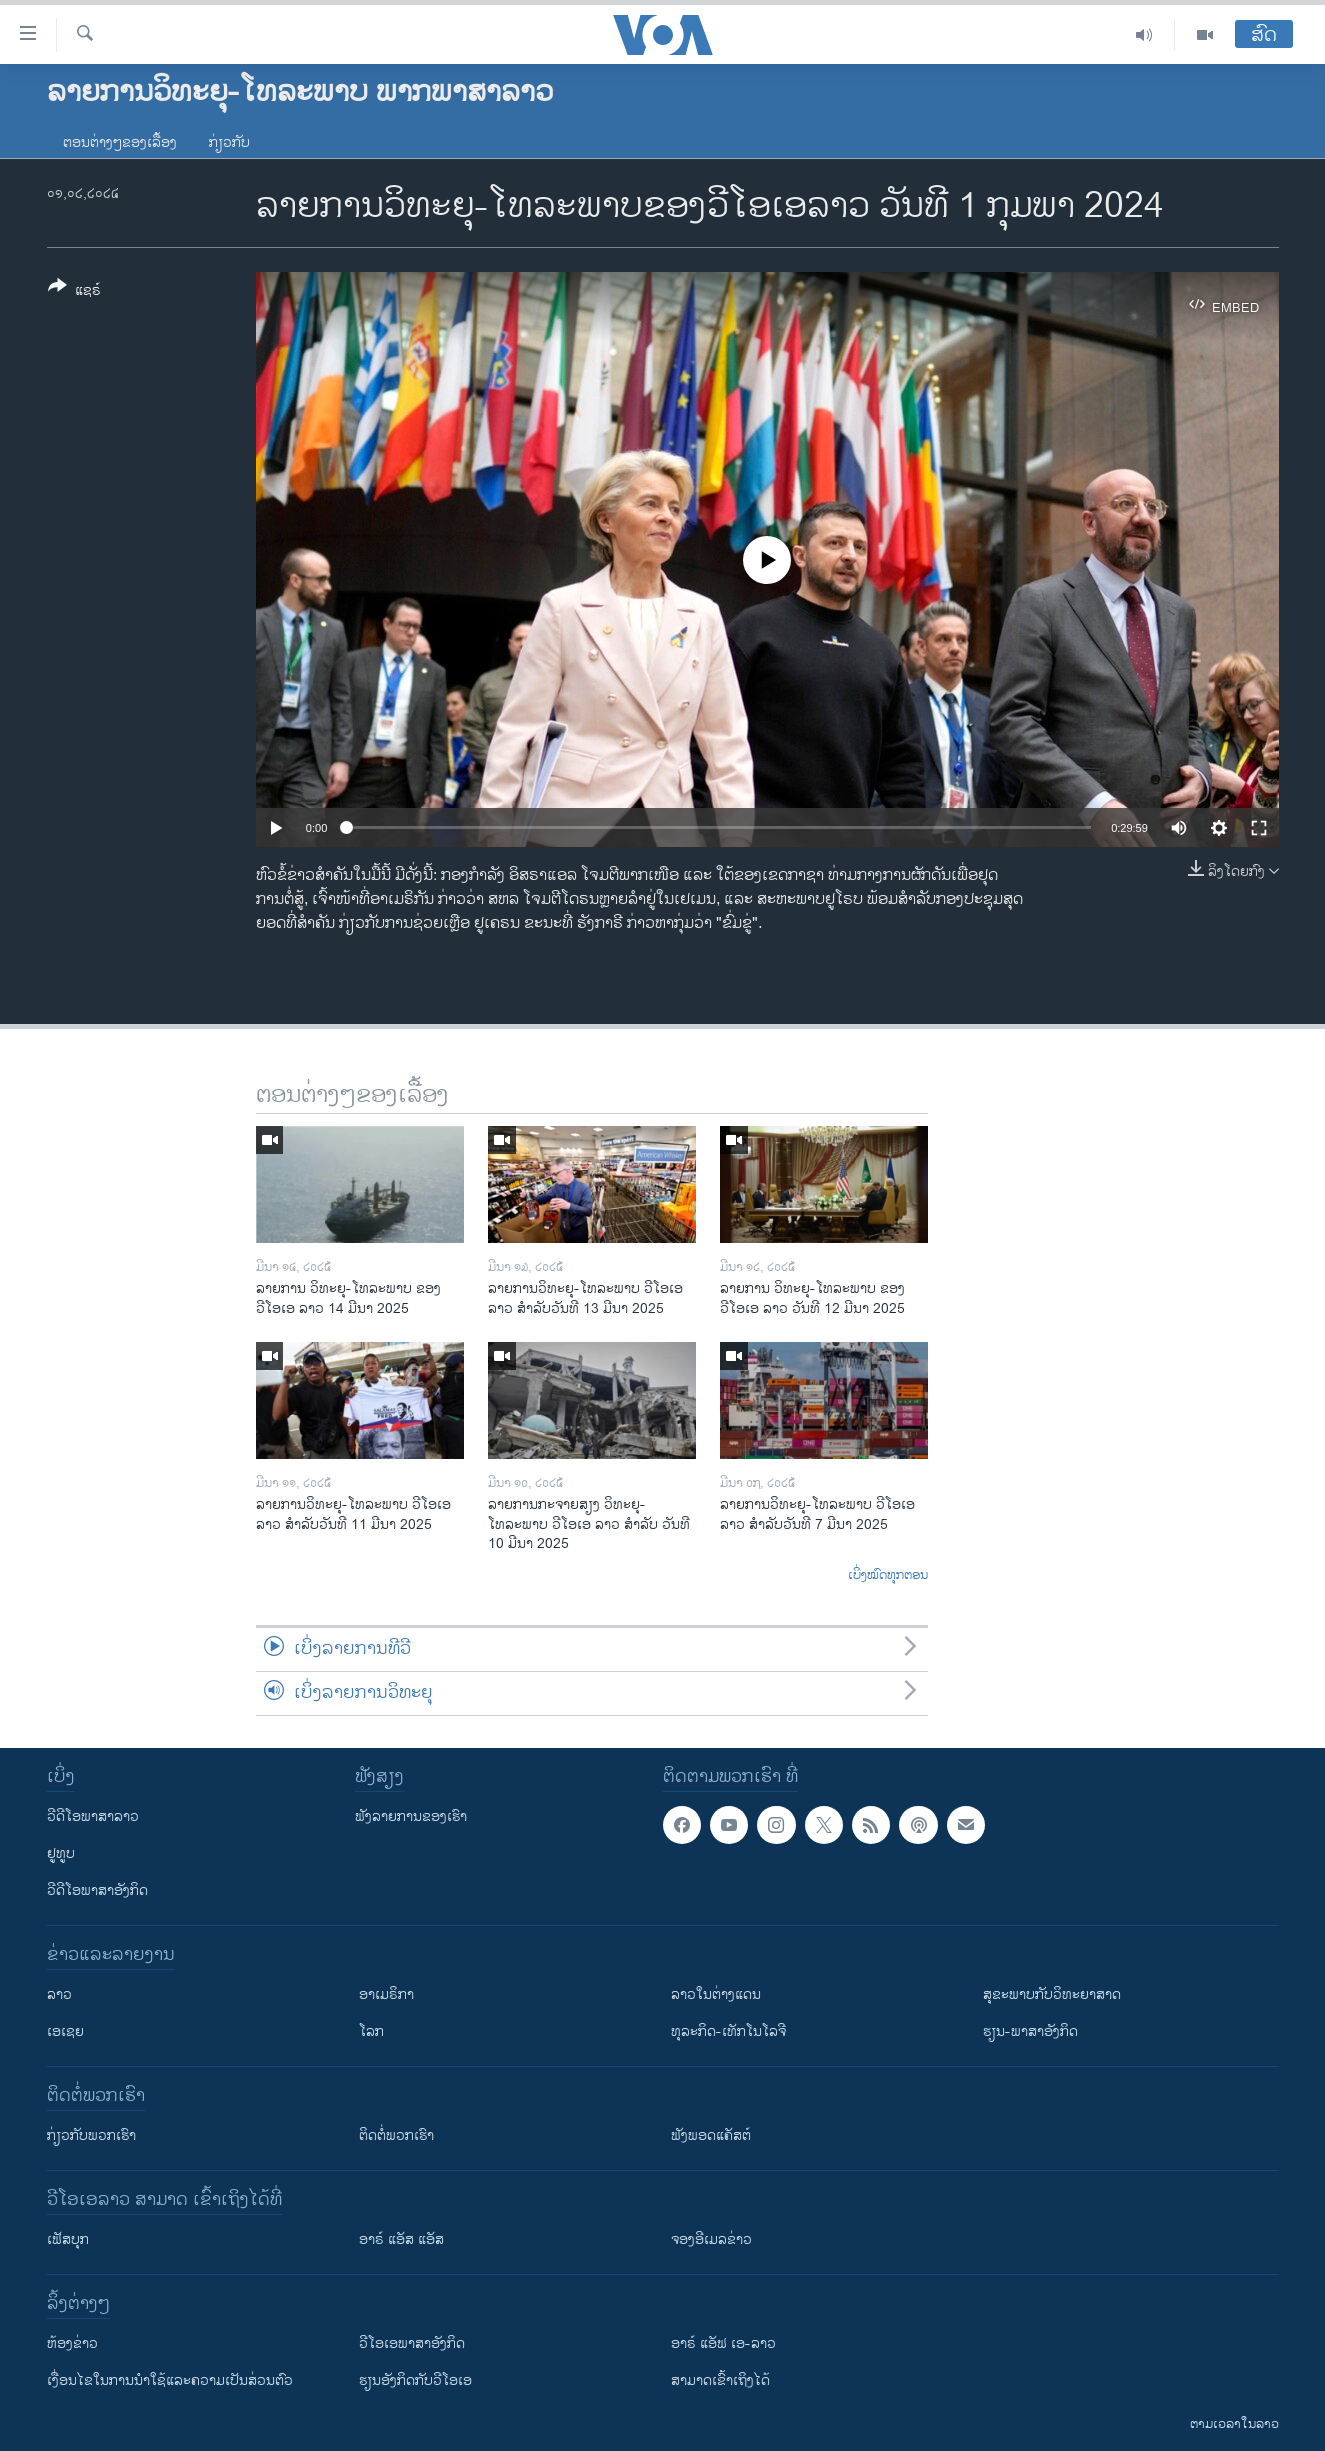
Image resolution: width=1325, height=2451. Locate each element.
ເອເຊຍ (65, 2031)
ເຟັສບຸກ (68, 2239)
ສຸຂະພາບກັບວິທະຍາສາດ (1052, 1994)
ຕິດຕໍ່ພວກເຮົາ (396, 2135)
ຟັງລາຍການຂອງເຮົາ (411, 1816)
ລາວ (59, 1994)
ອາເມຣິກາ (386, 1994)
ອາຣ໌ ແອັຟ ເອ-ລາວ (723, 2343)
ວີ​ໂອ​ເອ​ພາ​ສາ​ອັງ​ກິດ (412, 2343)
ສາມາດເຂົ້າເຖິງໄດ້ (720, 2380)
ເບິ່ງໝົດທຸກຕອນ (888, 1576)
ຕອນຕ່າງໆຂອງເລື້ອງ (120, 142)
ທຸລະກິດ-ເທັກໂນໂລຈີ (728, 2031)
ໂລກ (371, 2031)
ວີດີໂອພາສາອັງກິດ (97, 1890)
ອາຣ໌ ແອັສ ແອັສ (401, 2239)
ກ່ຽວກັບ (229, 142)
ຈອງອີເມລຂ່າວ (711, 2239)
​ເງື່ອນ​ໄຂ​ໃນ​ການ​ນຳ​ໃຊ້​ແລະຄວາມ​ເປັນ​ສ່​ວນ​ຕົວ (170, 2380)
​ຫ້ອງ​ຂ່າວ (72, 2343)
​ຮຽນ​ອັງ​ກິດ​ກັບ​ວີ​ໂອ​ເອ (415, 2380)
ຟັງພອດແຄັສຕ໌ (711, 2135)
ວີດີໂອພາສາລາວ (93, 1816)
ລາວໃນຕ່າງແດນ (716, 1994)
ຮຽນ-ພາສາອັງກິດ (1030, 2031)
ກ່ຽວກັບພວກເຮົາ (91, 2135)
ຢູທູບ (61, 1853)
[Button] (74, 292)
